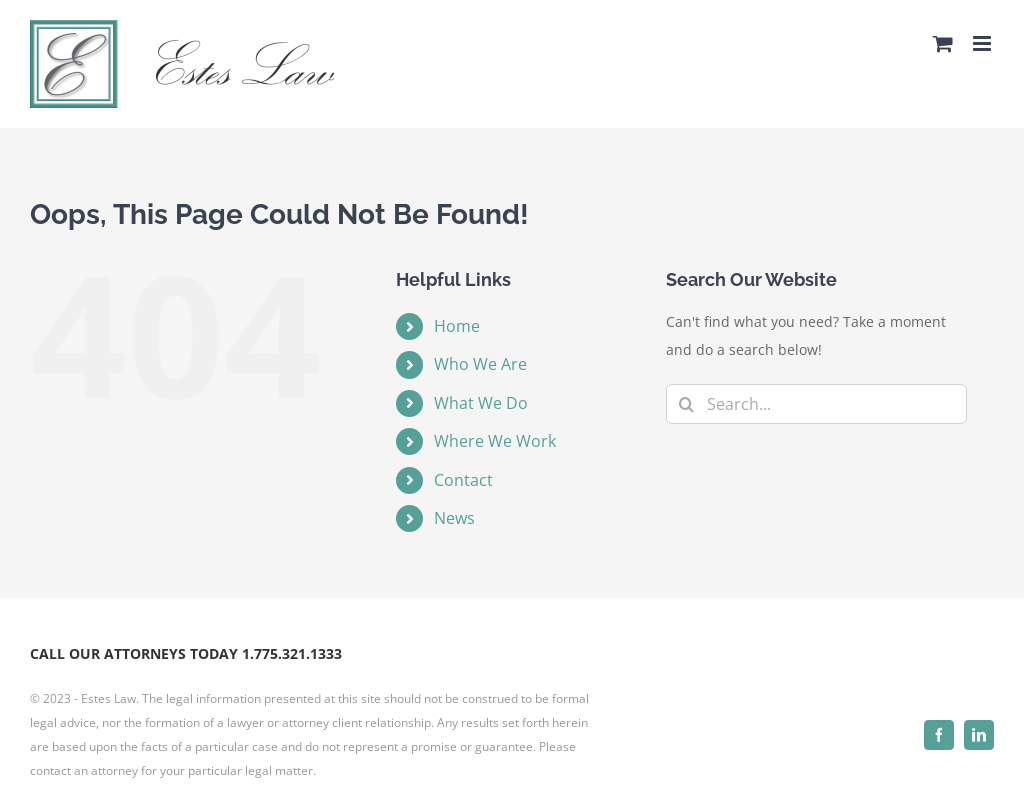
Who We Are (480, 364)
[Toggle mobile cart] (943, 43)
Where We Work (495, 441)
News (454, 518)
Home (457, 326)
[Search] (686, 404)
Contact (463, 480)
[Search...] (816, 404)
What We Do (481, 403)
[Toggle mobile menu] (983, 43)
